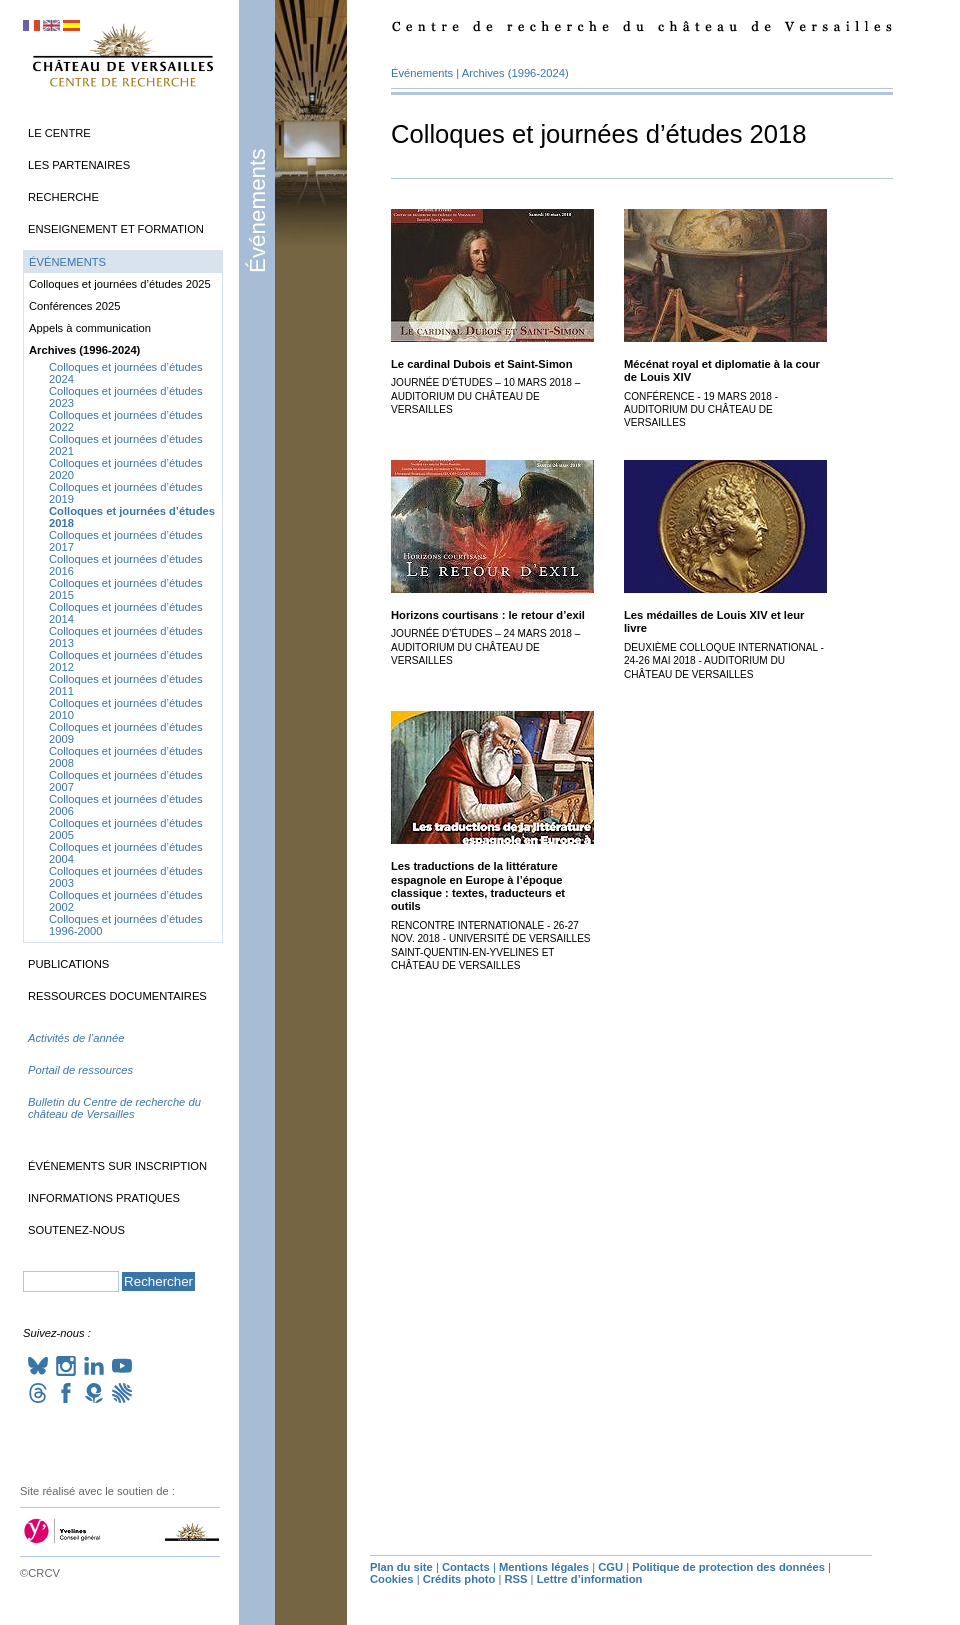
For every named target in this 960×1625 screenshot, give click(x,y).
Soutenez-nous (76, 1230)
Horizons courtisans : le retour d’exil (488, 615)
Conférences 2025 (74, 306)
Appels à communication (90, 328)
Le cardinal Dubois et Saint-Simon (482, 364)
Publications (68, 964)
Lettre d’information (590, 1579)
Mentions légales (544, 1567)
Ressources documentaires (117, 996)
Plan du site (401, 1567)
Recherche (63, 197)
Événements (257, 211)
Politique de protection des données (728, 1567)
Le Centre (59, 133)
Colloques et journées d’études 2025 (120, 284)
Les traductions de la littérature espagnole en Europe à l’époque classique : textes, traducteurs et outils (478, 886)
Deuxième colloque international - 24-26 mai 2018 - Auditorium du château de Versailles (724, 661)
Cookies (392, 1579)
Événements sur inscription (117, 1166)
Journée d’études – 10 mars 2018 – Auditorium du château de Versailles (485, 396)
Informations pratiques (104, 1198)
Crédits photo (459, 1579)
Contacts (466, 1567)
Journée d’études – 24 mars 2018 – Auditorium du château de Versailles (485, 647)
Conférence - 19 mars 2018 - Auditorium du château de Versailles (701, 410)
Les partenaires (79, 165)
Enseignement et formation (116, 229)
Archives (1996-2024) (515, 73)
